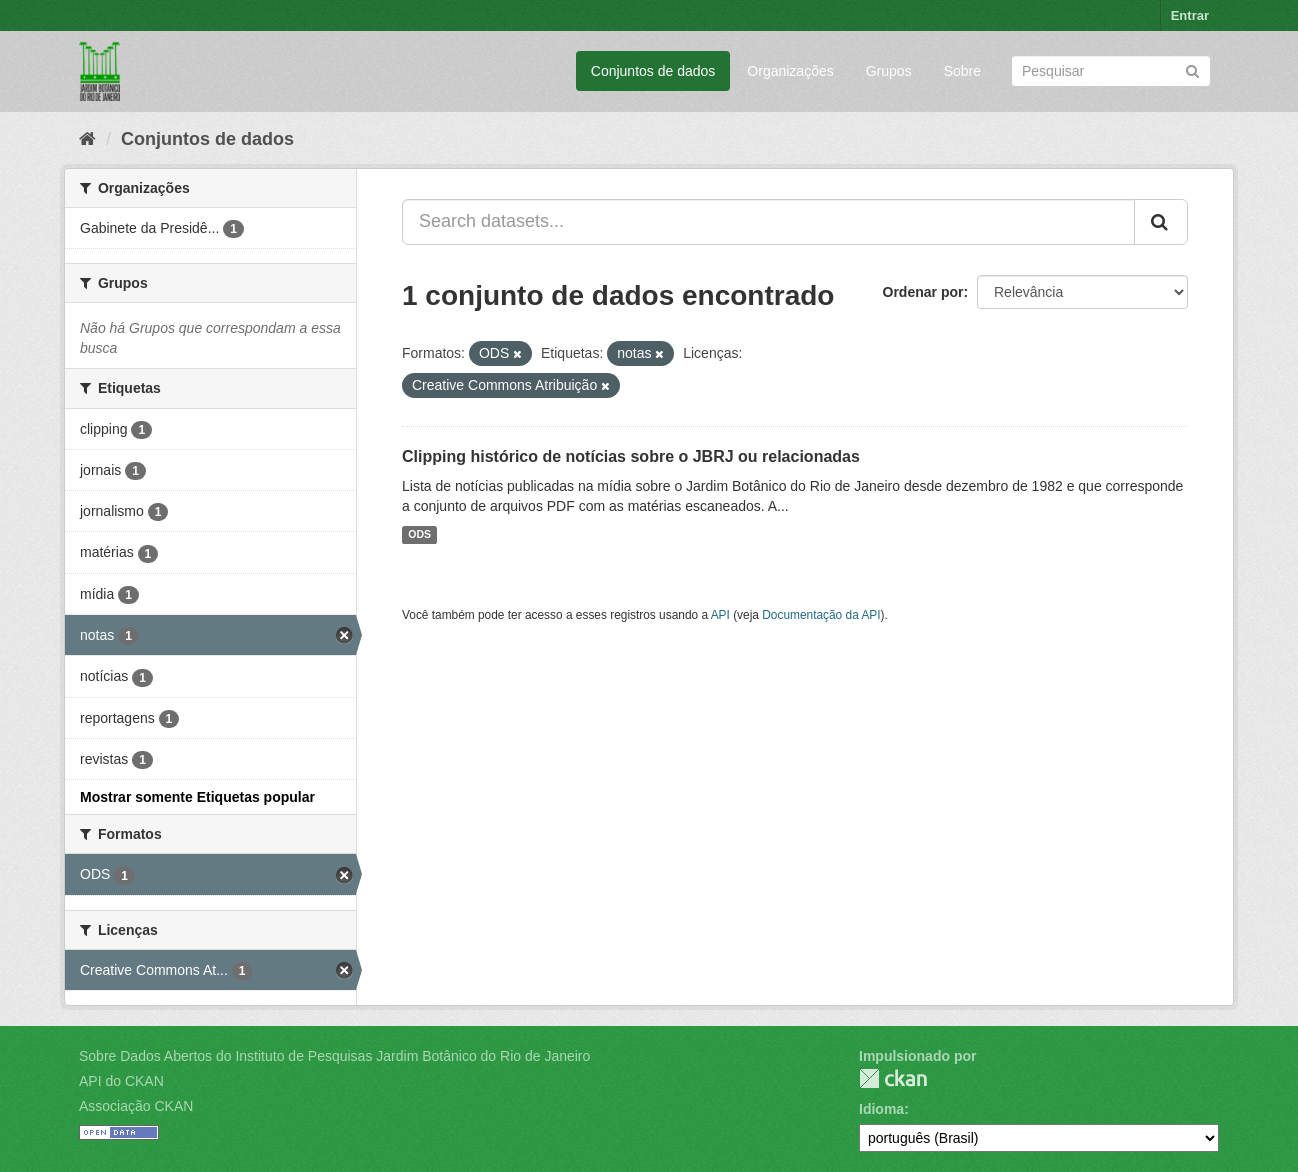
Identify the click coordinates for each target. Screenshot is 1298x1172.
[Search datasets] (1111, 71)
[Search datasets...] (768, 222)
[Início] (87, 139)
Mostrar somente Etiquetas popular (197, 797)
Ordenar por (923, 292)
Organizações (790, 71)
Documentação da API (821, 615)
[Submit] (1192, 69)
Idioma (881, 1109)
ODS (419, 535)
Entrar (1190, 15)
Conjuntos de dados (653, 71)
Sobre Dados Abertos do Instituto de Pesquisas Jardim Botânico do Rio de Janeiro (334, 1056)
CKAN (893, 1078)
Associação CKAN (136, 1106)
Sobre (962, 71)
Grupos (889, 71)
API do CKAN (121, 1081)
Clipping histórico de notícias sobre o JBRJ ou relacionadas (631, 456)
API (720, 615)
